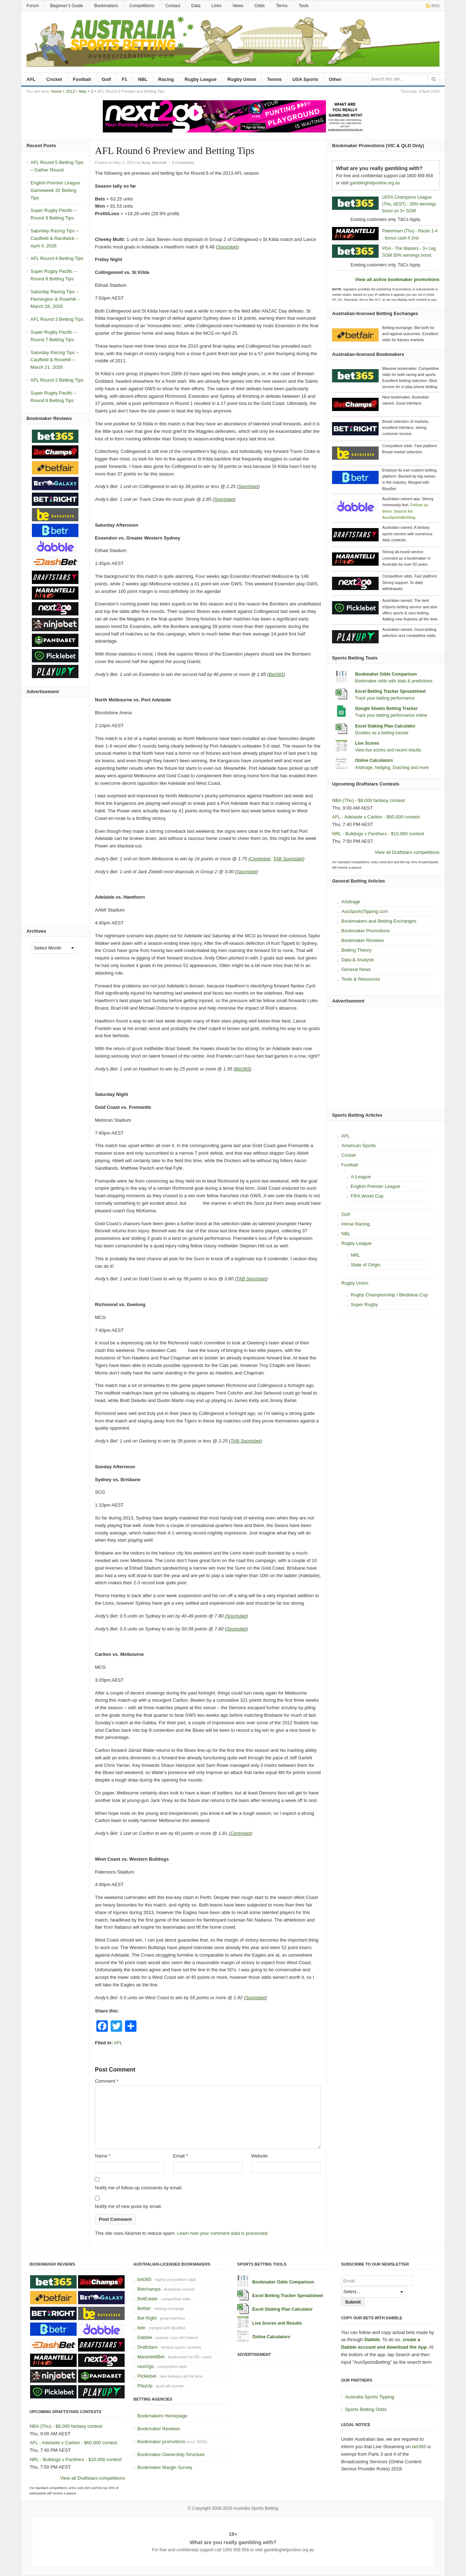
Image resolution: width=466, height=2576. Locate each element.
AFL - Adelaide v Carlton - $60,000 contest (376, 817)
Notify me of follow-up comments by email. (138, 2187)
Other (335, 79)
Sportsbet (227, 247)
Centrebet (260, 858)
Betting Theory (356, 950)
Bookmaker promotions (161, 2441)
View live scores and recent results (388, 750)
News (237, 5)
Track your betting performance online (391, 715)
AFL (31, 79)
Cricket (54, 79)
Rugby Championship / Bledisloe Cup (389, 1294)
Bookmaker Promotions (365, 930)
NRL (355, 1255)
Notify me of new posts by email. (128, 2206)
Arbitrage (350, 901)
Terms (282, 5)
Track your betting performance (384, 698)
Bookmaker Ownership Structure (171, 2454)
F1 (124, 79)
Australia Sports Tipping (369, 2396)
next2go (145, 2366)
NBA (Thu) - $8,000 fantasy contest (368, 800)
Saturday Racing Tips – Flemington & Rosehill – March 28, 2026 (55, 299)
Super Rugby (364, 1304)
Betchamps (148, 2289)
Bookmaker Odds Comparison (386, 674)
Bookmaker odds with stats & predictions (393, 680)
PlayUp (144, 2385)
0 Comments (183, 162)
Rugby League (200, 79)
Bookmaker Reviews (362, 940)
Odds (259, 5)
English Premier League (375, 1186)
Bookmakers (106, 5)
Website (259, 2156)
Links (216, 5)
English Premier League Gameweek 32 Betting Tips (55, 190)
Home (56, 91)
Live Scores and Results (277, 2323)
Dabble (144, 2337)
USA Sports (305, 79)
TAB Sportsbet (288, 858)
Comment (106, 2081)
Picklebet (146, 2376)
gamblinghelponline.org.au (375, 182)
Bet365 (276, 674)
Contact (172, 5)
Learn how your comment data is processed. (223, 2233)
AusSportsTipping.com (364, 911)
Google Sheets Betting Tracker (386, 708)
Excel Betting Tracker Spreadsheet (390, 691)
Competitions (141, 5)
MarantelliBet (150, 2356)
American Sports (358, 1145)
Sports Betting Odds (365, 2409)
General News (356, 969)
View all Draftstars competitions (407, 852)
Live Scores (367, 743)
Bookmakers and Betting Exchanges (379, 921)
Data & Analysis (357, 959)
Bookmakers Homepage (162, 2415)
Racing (166, 79)
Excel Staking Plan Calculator (385, 726)
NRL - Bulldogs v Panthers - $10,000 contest (378, 833)
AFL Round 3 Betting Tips (56, 319)
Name (102, 2156)
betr (141, 2327)
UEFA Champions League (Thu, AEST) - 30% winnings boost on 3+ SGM (409, 204)
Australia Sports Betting (255, 2508)
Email (180, 2156)
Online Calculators (374, 760)
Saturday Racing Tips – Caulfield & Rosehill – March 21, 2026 (54, 360)
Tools (304, 5)
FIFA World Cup (367, 1196)
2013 (70, 91)
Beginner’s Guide (66, 5)
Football (82, 79)
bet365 (144, 2279)
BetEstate (147, 2298)
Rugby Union (241, 79)
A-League (361, 1176)
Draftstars (147, 2347)
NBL (143, 79)
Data (195, 5)
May (83, 91)
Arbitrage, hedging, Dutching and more (392, 767)
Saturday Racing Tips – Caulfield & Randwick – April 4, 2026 (54, 238)
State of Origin (365, 1264)
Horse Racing (355, 1224)
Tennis (274, 79)
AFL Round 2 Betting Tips (56, 380)
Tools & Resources (360, 979)
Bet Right (146, 2318)
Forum (33, 5)
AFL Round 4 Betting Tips (56, 258)
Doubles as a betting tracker (381, 732)
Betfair (144, 2308)
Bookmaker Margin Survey (164, 2467)
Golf (106, 79)
